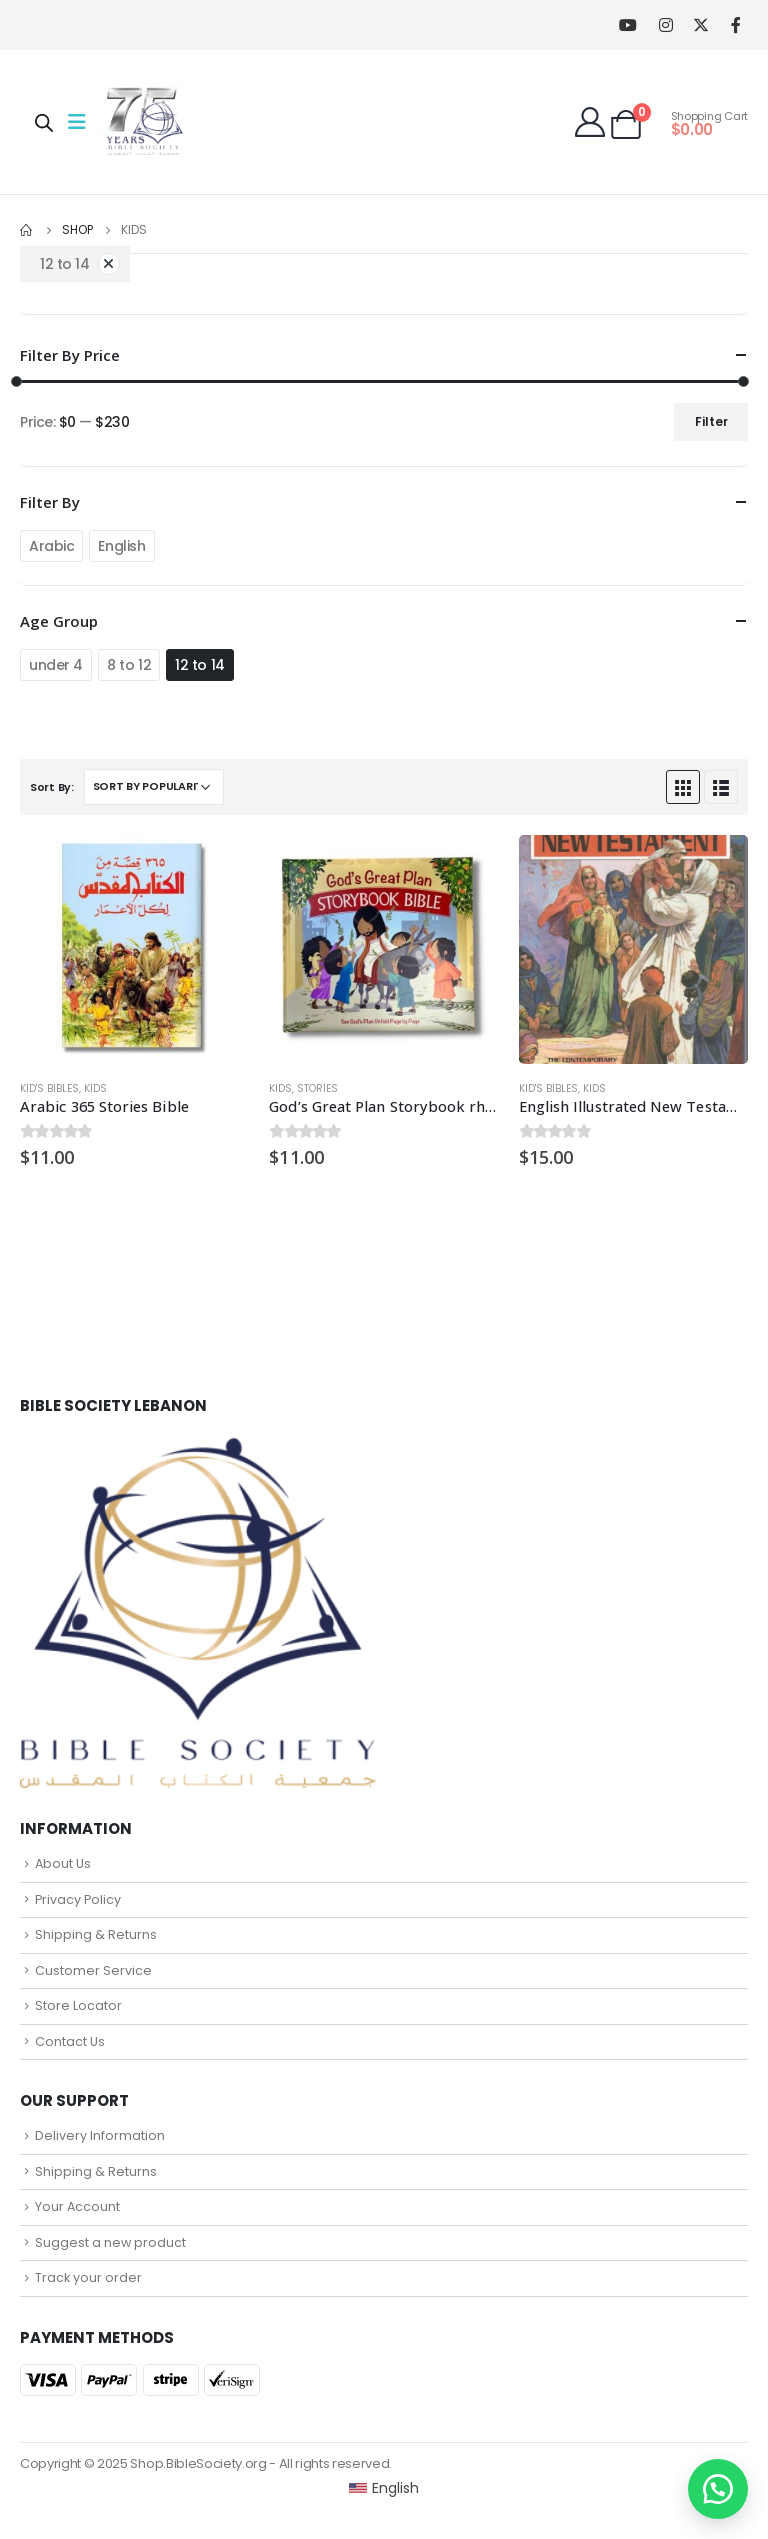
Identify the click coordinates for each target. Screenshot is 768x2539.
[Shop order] (154, 787)
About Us (63, 1863)
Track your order (88, 2277)
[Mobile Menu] (83, 122)
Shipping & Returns (96, 1934)
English (121, 546)
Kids (95, 1088)
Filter (711, 421)
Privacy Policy (78, 1899)
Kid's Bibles (49, 1088)
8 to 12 (129, 665)
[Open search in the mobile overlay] (44, 122)
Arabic (51, 546)
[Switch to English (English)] (384, 2488)
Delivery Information (100, 2135)
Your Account (77, 2206)
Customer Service (93, 1970)
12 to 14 (200, 665)
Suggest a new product (110, 2242)
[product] (134, 949)
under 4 (56, 665)
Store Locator (78, 2005)
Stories (317, 1088)
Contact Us (70, 2041)
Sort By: (52, 787)
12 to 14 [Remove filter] (65, 264)
